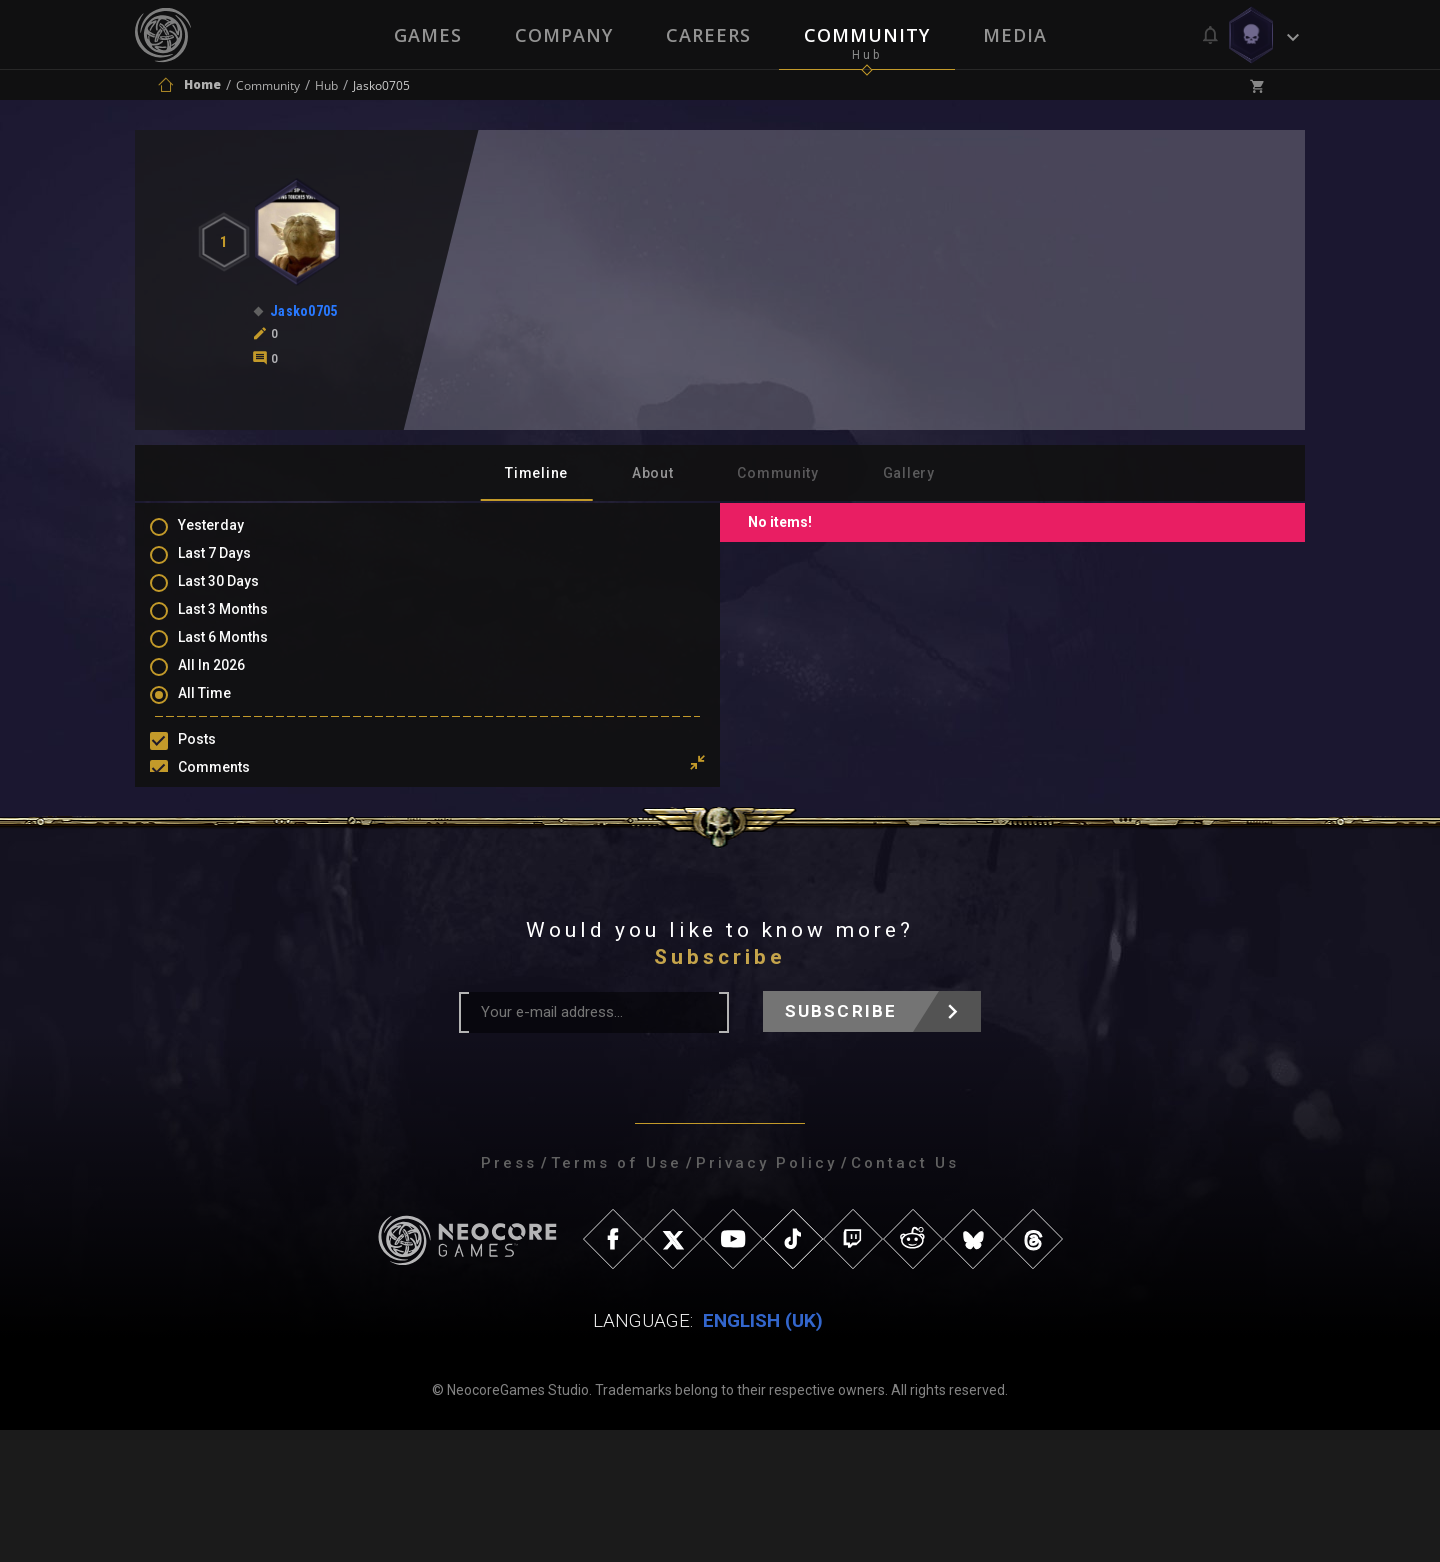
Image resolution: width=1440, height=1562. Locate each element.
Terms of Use (616, 1295)
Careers (708, 35)
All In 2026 (231, 682)
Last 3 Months (243, 624)
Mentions (228, 816)
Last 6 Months (243, 653)
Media (1017, 35)
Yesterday (231, 537)
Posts (217, 758)
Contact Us (905, 1295)
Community (868, 35)
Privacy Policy (766, 1295)
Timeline (536, 473)
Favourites (233, 845)
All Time (224, 711)
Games (426, 35)
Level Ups (229, 874)
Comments (234, 787)
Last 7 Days (234, 566)
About (653, 473)
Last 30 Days (238, 595)
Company (563, 35)
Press (509, 1295)
